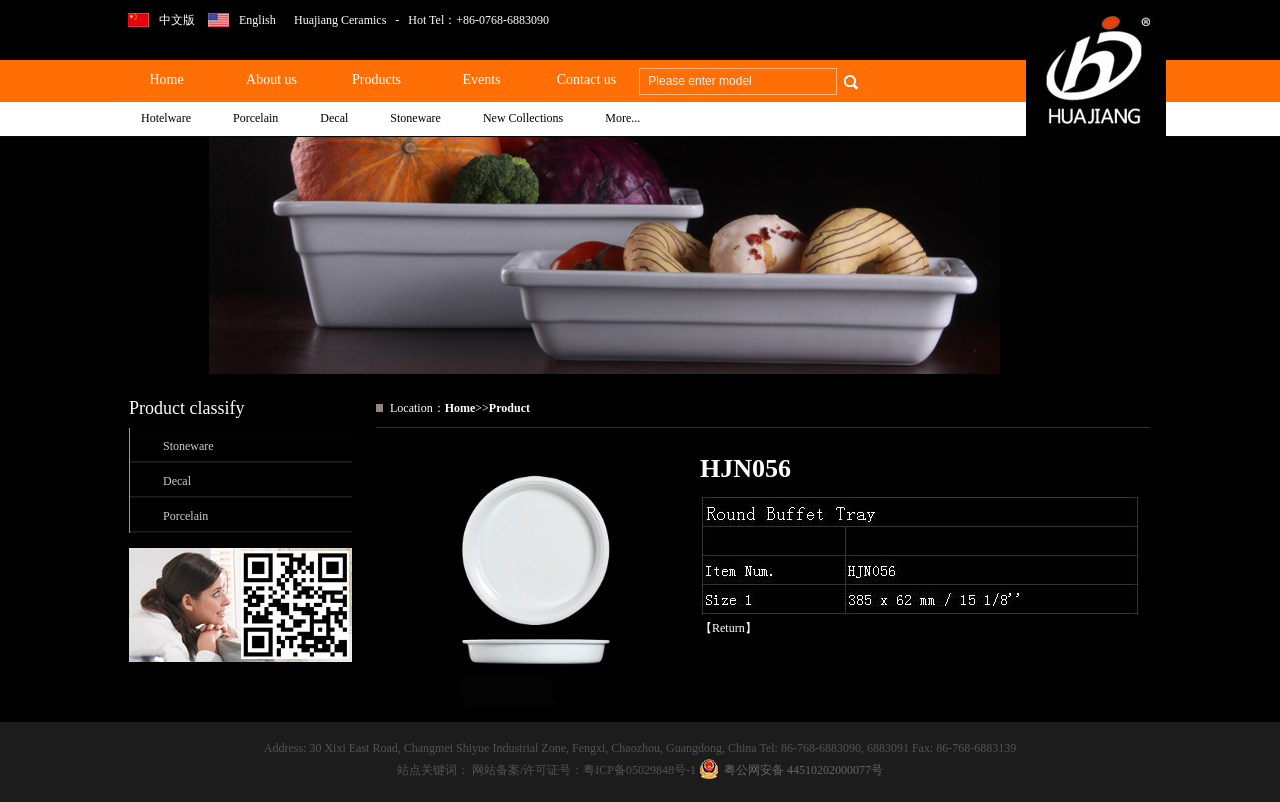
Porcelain (185, 516)
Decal (177, 481)
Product (509, 408)
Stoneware (188, 446)
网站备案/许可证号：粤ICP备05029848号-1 (585, 770)
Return (728, 628)
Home (460, 408)
